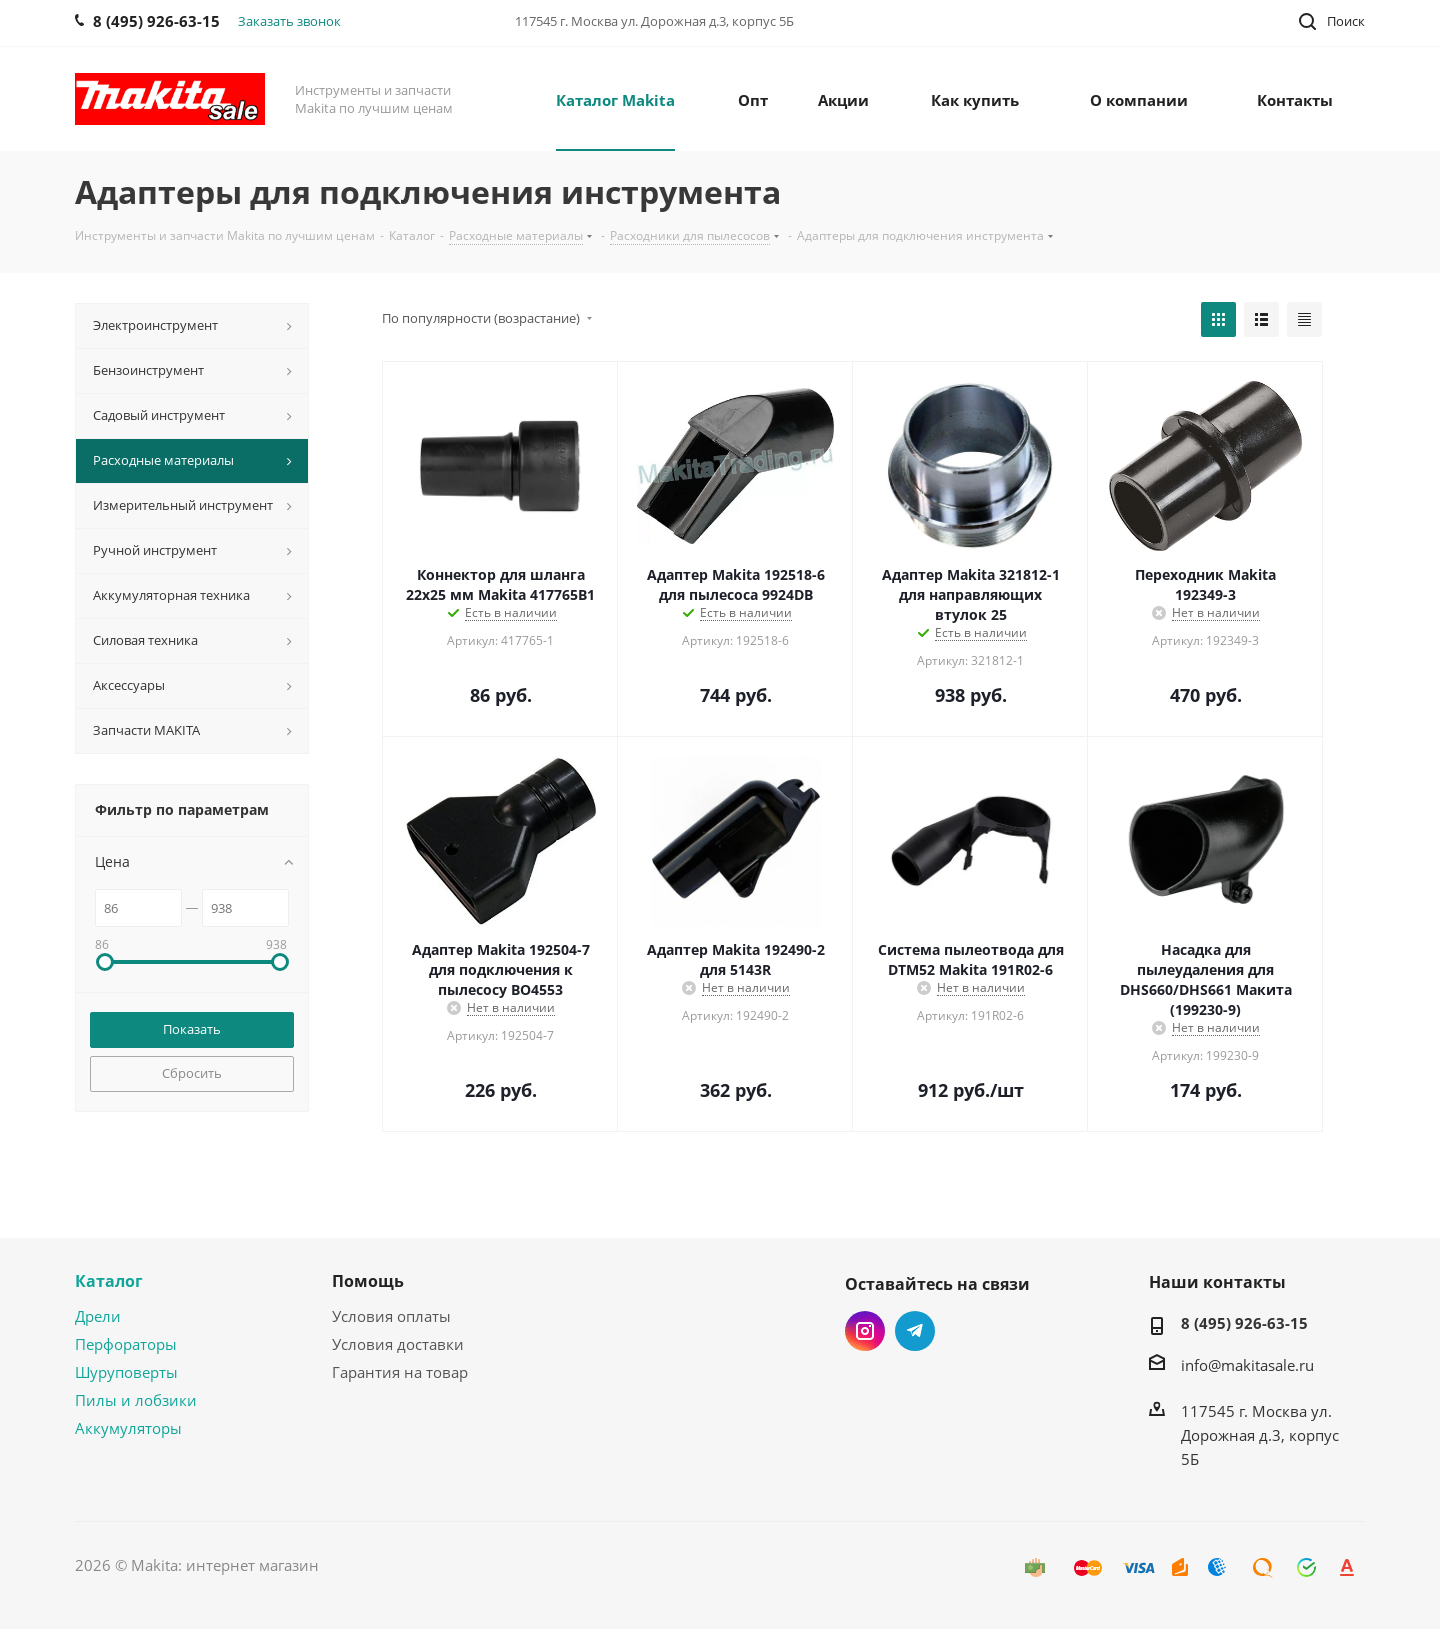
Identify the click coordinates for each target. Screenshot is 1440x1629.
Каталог (109, 1281)
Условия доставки (398, 1344)
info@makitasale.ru (1247, 1365)
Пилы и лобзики (136, 1400)
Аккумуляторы (128, 1428)
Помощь (368, 1281)
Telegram (915, 1331)
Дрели (98, 1316)
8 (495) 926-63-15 (1244, 1323)
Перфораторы (126, 1344)
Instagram (865, 1331)
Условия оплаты (391, 1316)
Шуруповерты (126, 1372)
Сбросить (192, 1073)
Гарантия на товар (400, 1372)
